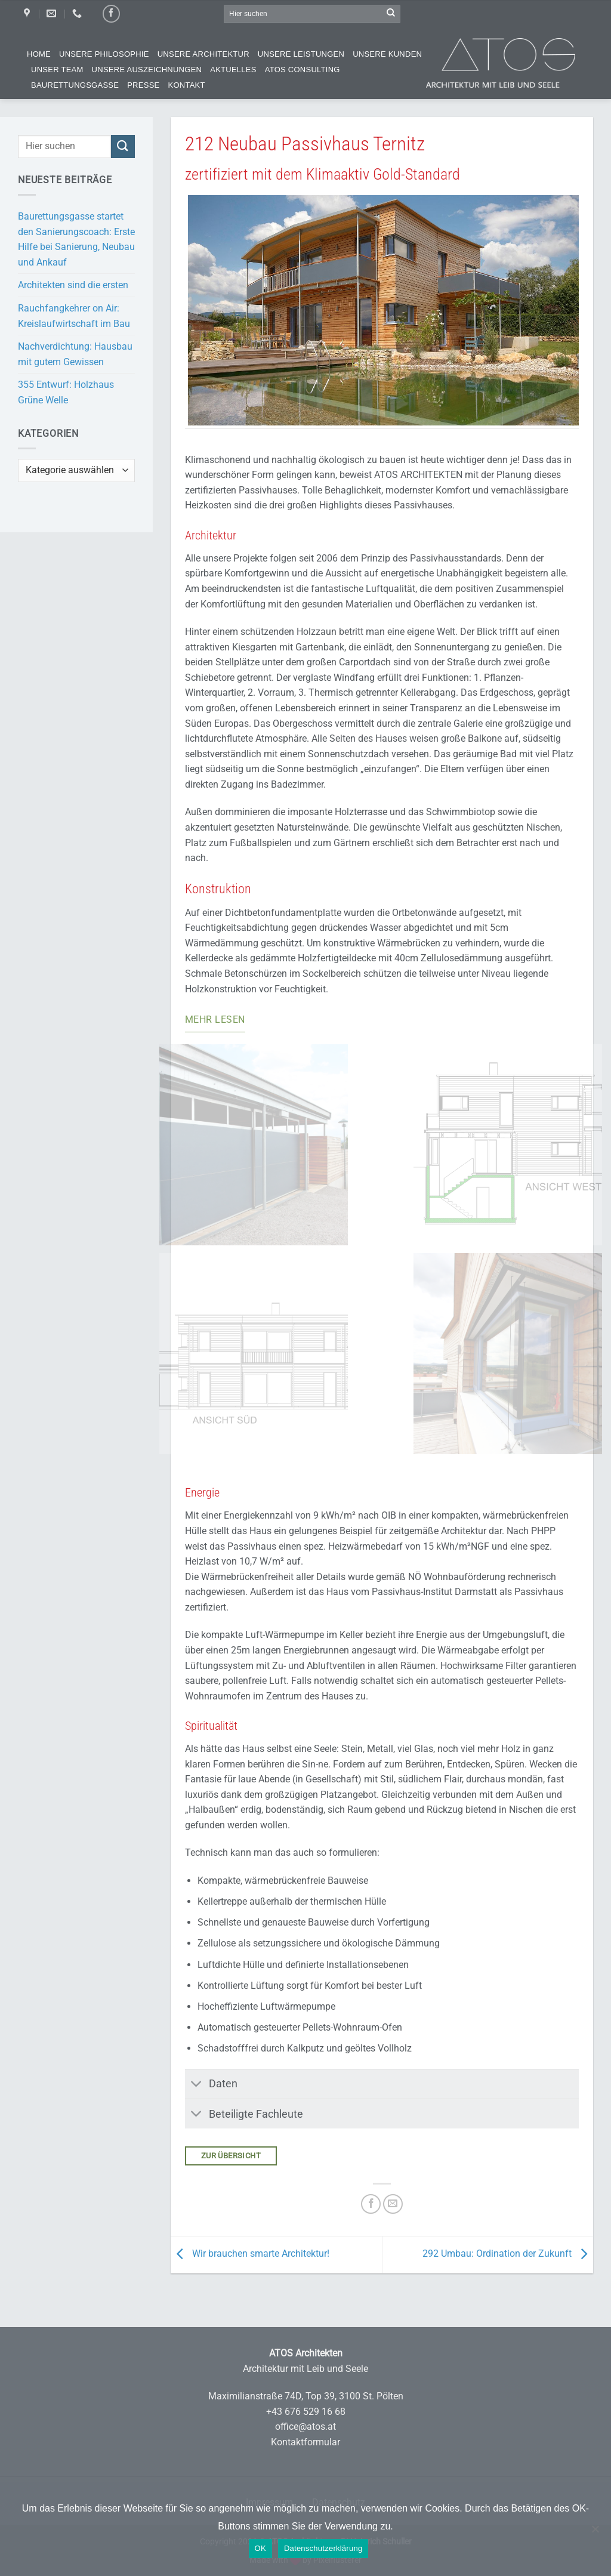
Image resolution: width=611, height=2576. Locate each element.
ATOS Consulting (302, 69)
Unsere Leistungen (301, 54)
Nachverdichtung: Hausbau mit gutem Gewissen (75, 354)
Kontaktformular (305, 2442)
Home (39, 54)
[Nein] (595, 2534)
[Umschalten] (196, 2085)
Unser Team (57, 69)
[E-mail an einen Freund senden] (393, 2204)
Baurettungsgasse (75, 85)
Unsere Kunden (387, 54)
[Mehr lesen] (215, 1020)
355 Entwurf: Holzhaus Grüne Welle (66, 392)
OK (260, 2548)
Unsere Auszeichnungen (147, 69)
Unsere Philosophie (104, 54)
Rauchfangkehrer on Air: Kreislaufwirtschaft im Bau (74, 316)
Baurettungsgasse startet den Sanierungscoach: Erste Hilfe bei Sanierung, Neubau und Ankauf (76, 239)
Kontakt (186, 85)
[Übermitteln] (391, 14)
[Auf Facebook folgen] (111, 13)
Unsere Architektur (203, 54)
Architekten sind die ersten (73, 285)
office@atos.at (305, 2426)
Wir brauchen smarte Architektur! (250, 2254)
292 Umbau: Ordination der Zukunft (507, 2254)
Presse (143, 85)
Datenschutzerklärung (323, 2548)
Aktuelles (233, 69)
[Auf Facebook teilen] (371, 2204)
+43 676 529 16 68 (305, 2411)
